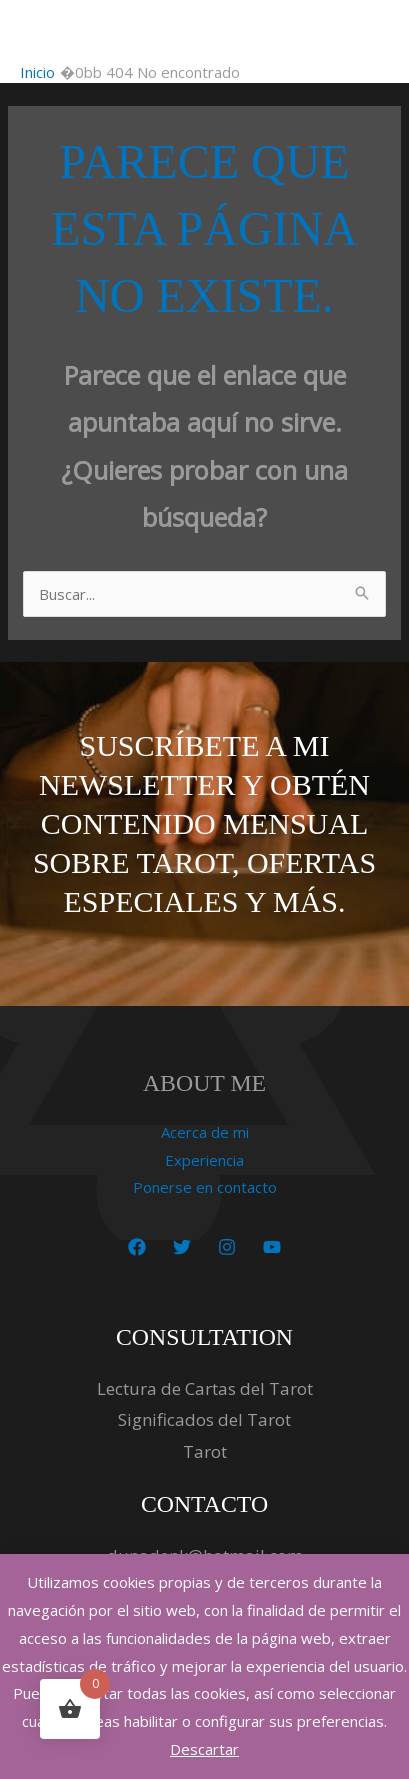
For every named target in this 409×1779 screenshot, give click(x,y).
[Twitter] (182, 1247)
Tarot (205, 1451)
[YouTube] (272, 1247)
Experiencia (204, 1160)
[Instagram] (227, 1247)
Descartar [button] (204, 1749)
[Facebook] (137, 1247)
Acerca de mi (205, 1132)
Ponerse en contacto (205, 1187)
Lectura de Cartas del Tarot (205, 1388)
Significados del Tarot (204, 1419)
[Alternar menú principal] (368, 31)
